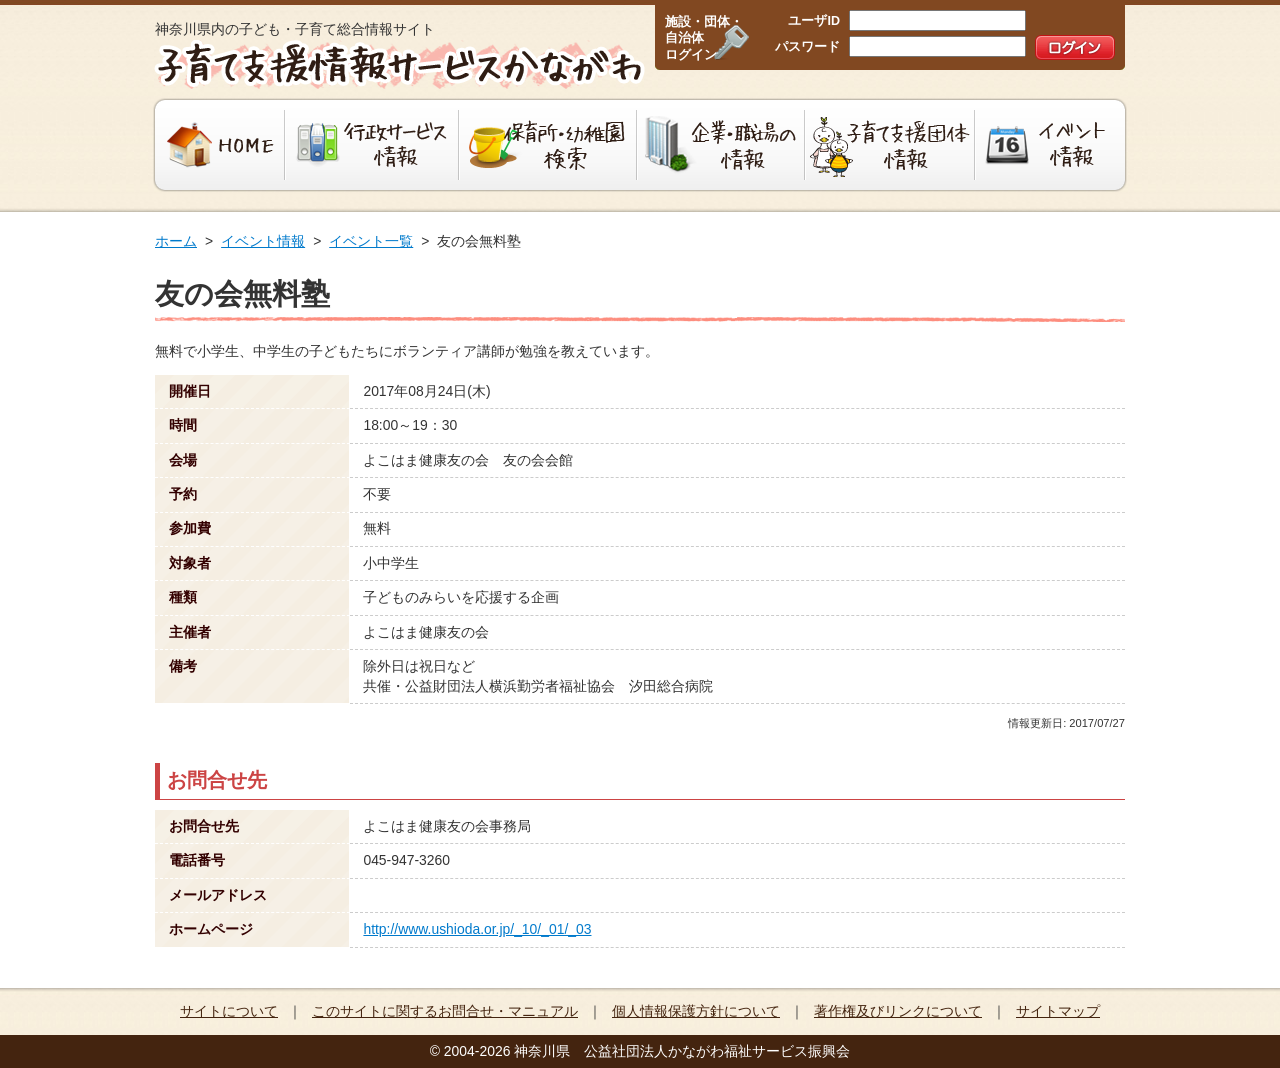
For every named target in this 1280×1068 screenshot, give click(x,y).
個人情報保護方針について (696, 1011)
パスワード (807, 47)
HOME (217, 145)
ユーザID (814, 21)
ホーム (176, 241)
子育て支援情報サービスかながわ (397, 65)
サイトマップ (1058, 1011)
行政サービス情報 (372, 145)
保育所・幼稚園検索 (548, 145)
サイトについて (229, 1011)
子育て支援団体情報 (890, 145)
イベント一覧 (371, 241)
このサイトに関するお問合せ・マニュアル (445, 1011)
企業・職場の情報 (721, 145)
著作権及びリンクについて (898, 1011)
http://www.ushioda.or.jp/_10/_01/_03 (477, 929)
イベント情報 (1052, 145)
